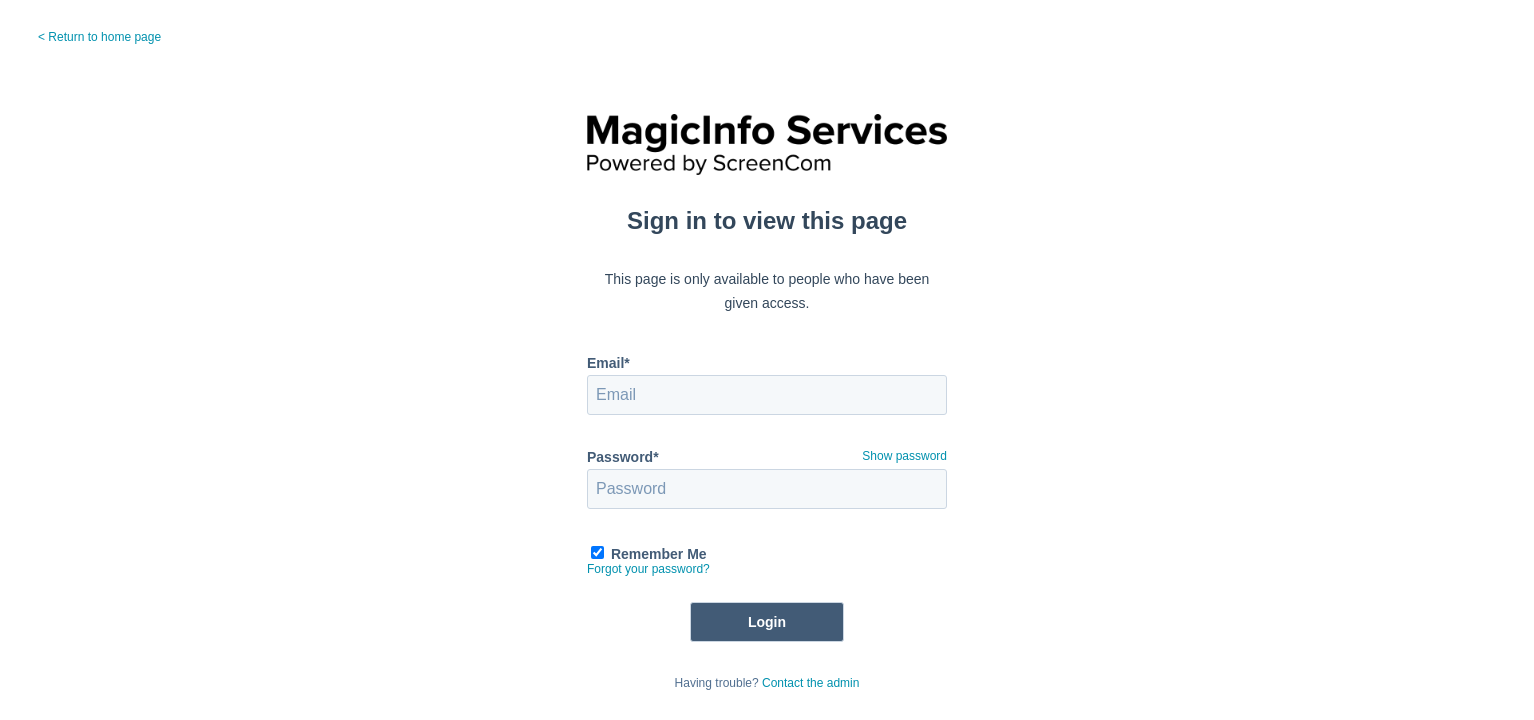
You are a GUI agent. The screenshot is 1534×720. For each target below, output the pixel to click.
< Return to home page (99, 37)
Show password (904, 456)
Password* (623, 457)
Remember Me (659, 554)
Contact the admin (810, 683)
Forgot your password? (648, 569)
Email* (608, 363)
